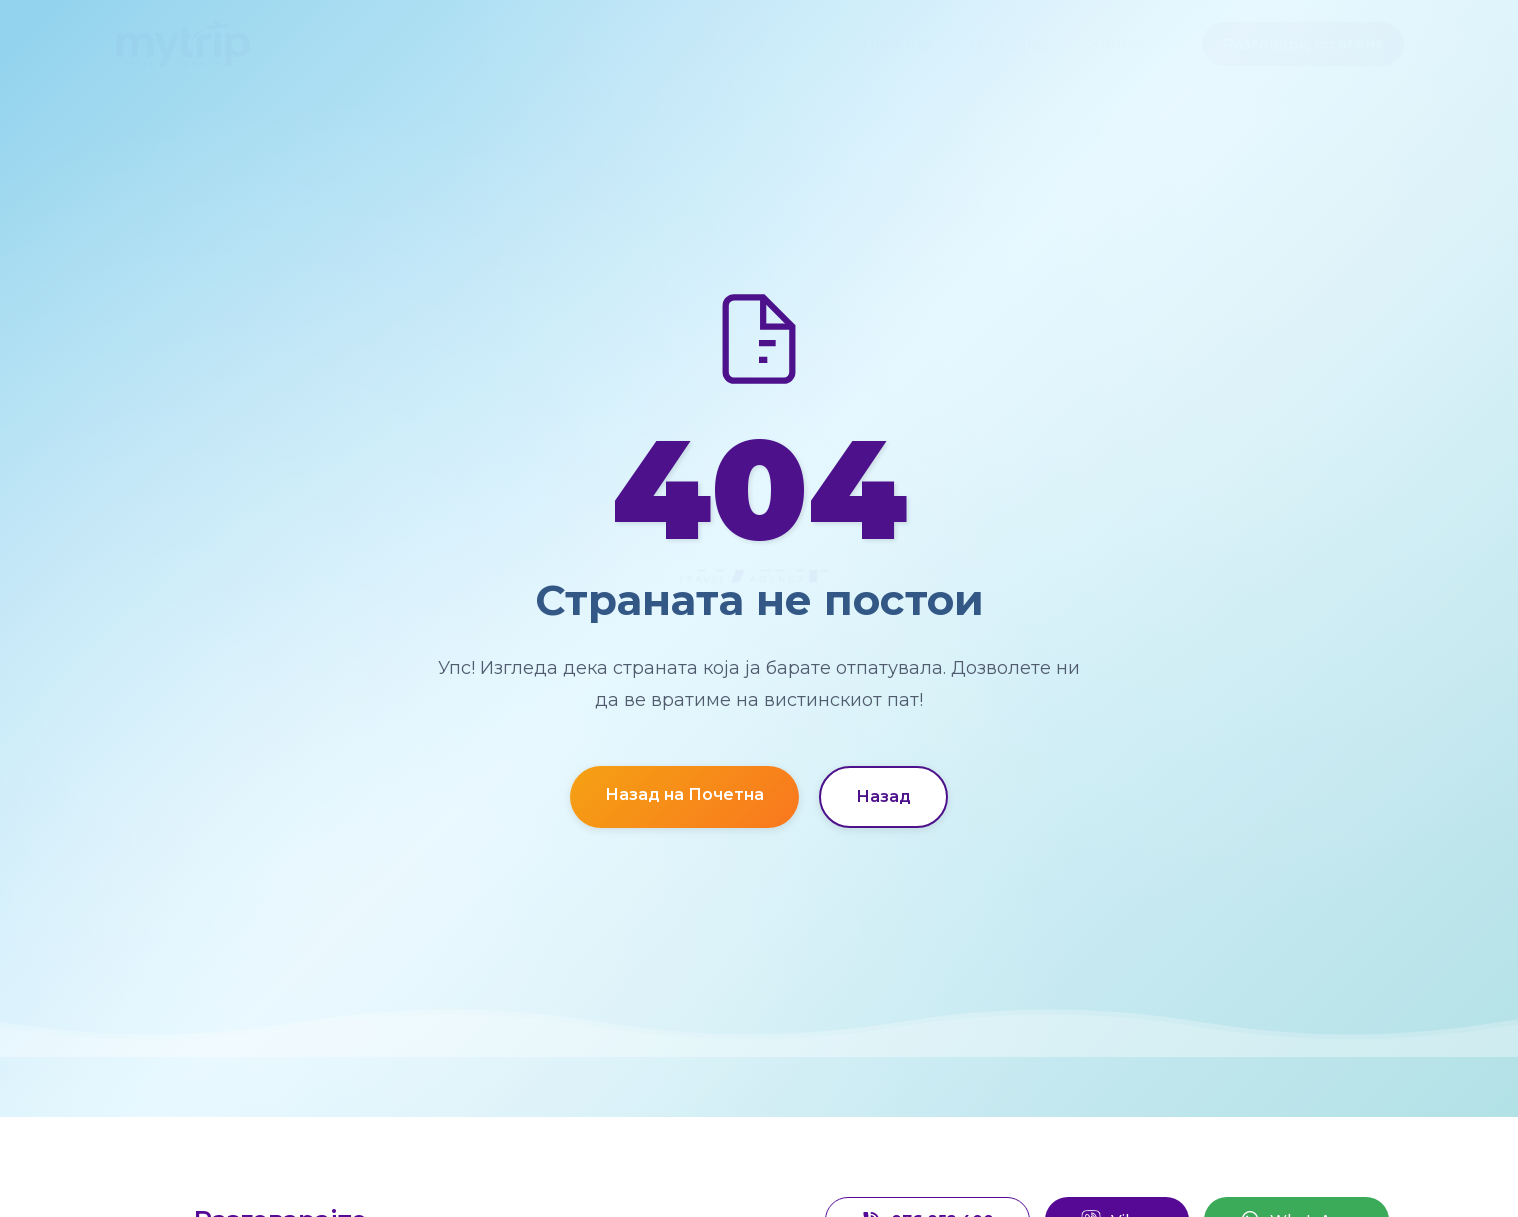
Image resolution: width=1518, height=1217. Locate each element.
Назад (883, 796)
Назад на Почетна (684, 794)
